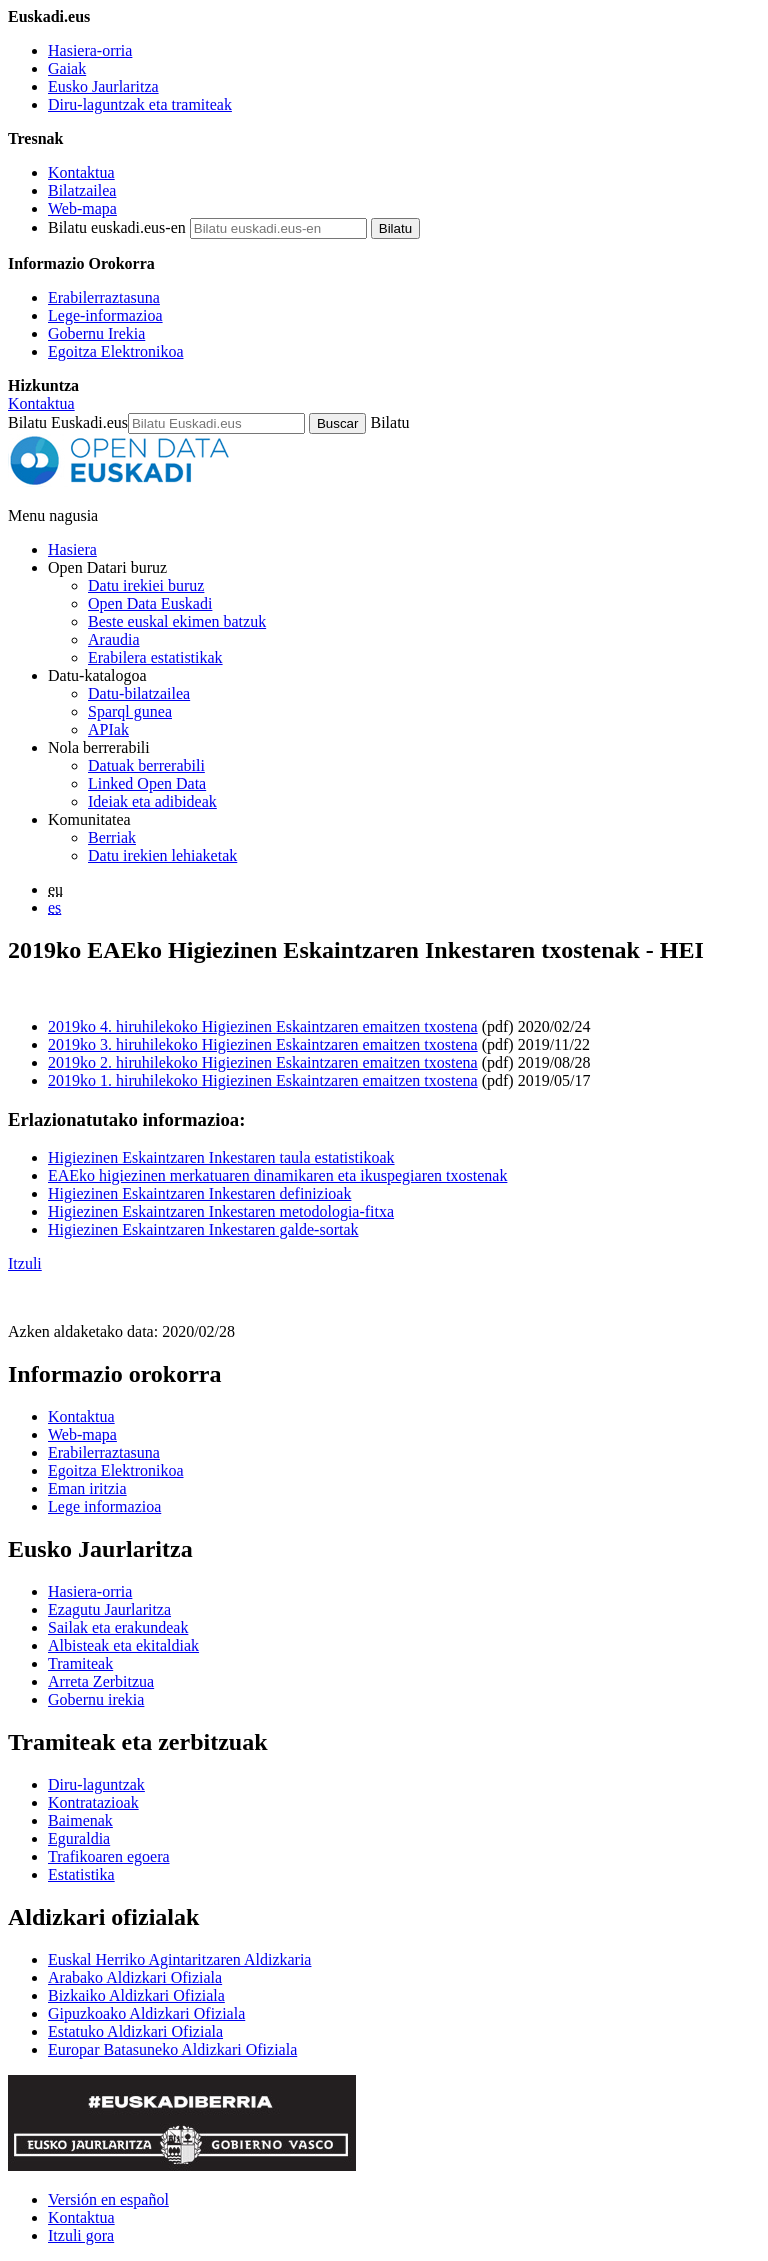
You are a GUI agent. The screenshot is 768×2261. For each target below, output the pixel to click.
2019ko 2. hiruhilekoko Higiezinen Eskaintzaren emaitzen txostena (263, 1062)
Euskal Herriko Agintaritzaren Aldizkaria (179, 1959)
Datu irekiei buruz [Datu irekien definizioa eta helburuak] (146, 585)
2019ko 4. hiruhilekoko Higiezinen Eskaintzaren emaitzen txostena (263, 1026)
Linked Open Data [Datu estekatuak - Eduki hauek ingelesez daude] (147, 783)
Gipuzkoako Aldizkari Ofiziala (146, 2013)
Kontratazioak (93, 1802)
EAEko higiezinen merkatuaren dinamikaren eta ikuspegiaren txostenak (277, 1175)
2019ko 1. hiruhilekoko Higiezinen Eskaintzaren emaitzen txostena (263, 1080)
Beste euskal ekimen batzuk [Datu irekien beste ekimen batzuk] (177, 621)
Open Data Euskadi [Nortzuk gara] (150, 603)
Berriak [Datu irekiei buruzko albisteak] (112, 837)
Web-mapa (82, 208)
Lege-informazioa (105, 315)
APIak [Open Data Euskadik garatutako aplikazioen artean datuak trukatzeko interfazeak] (108, 729)
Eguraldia (79, 1838)
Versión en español (108, 2199)
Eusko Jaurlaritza (103, 86)
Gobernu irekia (96, 1699)
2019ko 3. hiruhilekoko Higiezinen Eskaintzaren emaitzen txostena (263, 1044)
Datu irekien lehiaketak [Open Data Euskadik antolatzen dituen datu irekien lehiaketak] (162, 855)
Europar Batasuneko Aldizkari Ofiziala (172, 2049)
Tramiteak (80, 1663)
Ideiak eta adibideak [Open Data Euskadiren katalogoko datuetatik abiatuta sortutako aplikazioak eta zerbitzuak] (152, 801)
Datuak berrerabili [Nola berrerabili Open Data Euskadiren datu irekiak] (146, 765)
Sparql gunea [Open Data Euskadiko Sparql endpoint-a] (130, 711)
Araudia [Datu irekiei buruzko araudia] (114, 639)
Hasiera (72, 549)
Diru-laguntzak (96, 1784)
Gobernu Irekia (96, 333)
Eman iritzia (87, 1488)
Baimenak (80, 1820)
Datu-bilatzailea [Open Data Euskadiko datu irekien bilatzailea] (139, 693)
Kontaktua (81, 172)
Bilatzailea (82, 190)
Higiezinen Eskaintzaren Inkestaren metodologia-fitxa (221, 1211)
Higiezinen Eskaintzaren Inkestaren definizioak (199, 1193)
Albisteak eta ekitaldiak (123, 1645)
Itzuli (25, 1263)
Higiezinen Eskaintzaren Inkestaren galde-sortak (203, 1229)
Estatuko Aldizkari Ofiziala (135, 2031)
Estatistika (81, 1874)
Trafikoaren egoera (109, 1856)
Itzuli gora (81, 2235)
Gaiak (67, 68)
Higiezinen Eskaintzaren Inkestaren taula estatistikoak (221, 1157)
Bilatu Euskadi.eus (68, 422)
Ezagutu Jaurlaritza (109, 1609)
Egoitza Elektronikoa (116, 351)
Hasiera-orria (90, 50)
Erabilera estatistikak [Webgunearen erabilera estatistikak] (155, 657)
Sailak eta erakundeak (118, 1627)
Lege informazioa (104, 1506)
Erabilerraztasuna (104, 297)
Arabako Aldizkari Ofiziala (135, 1977)
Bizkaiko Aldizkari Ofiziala (136, 1995)
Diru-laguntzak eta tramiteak (140, 104)
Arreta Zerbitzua (101, 1681)
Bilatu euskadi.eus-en (117, 227)
